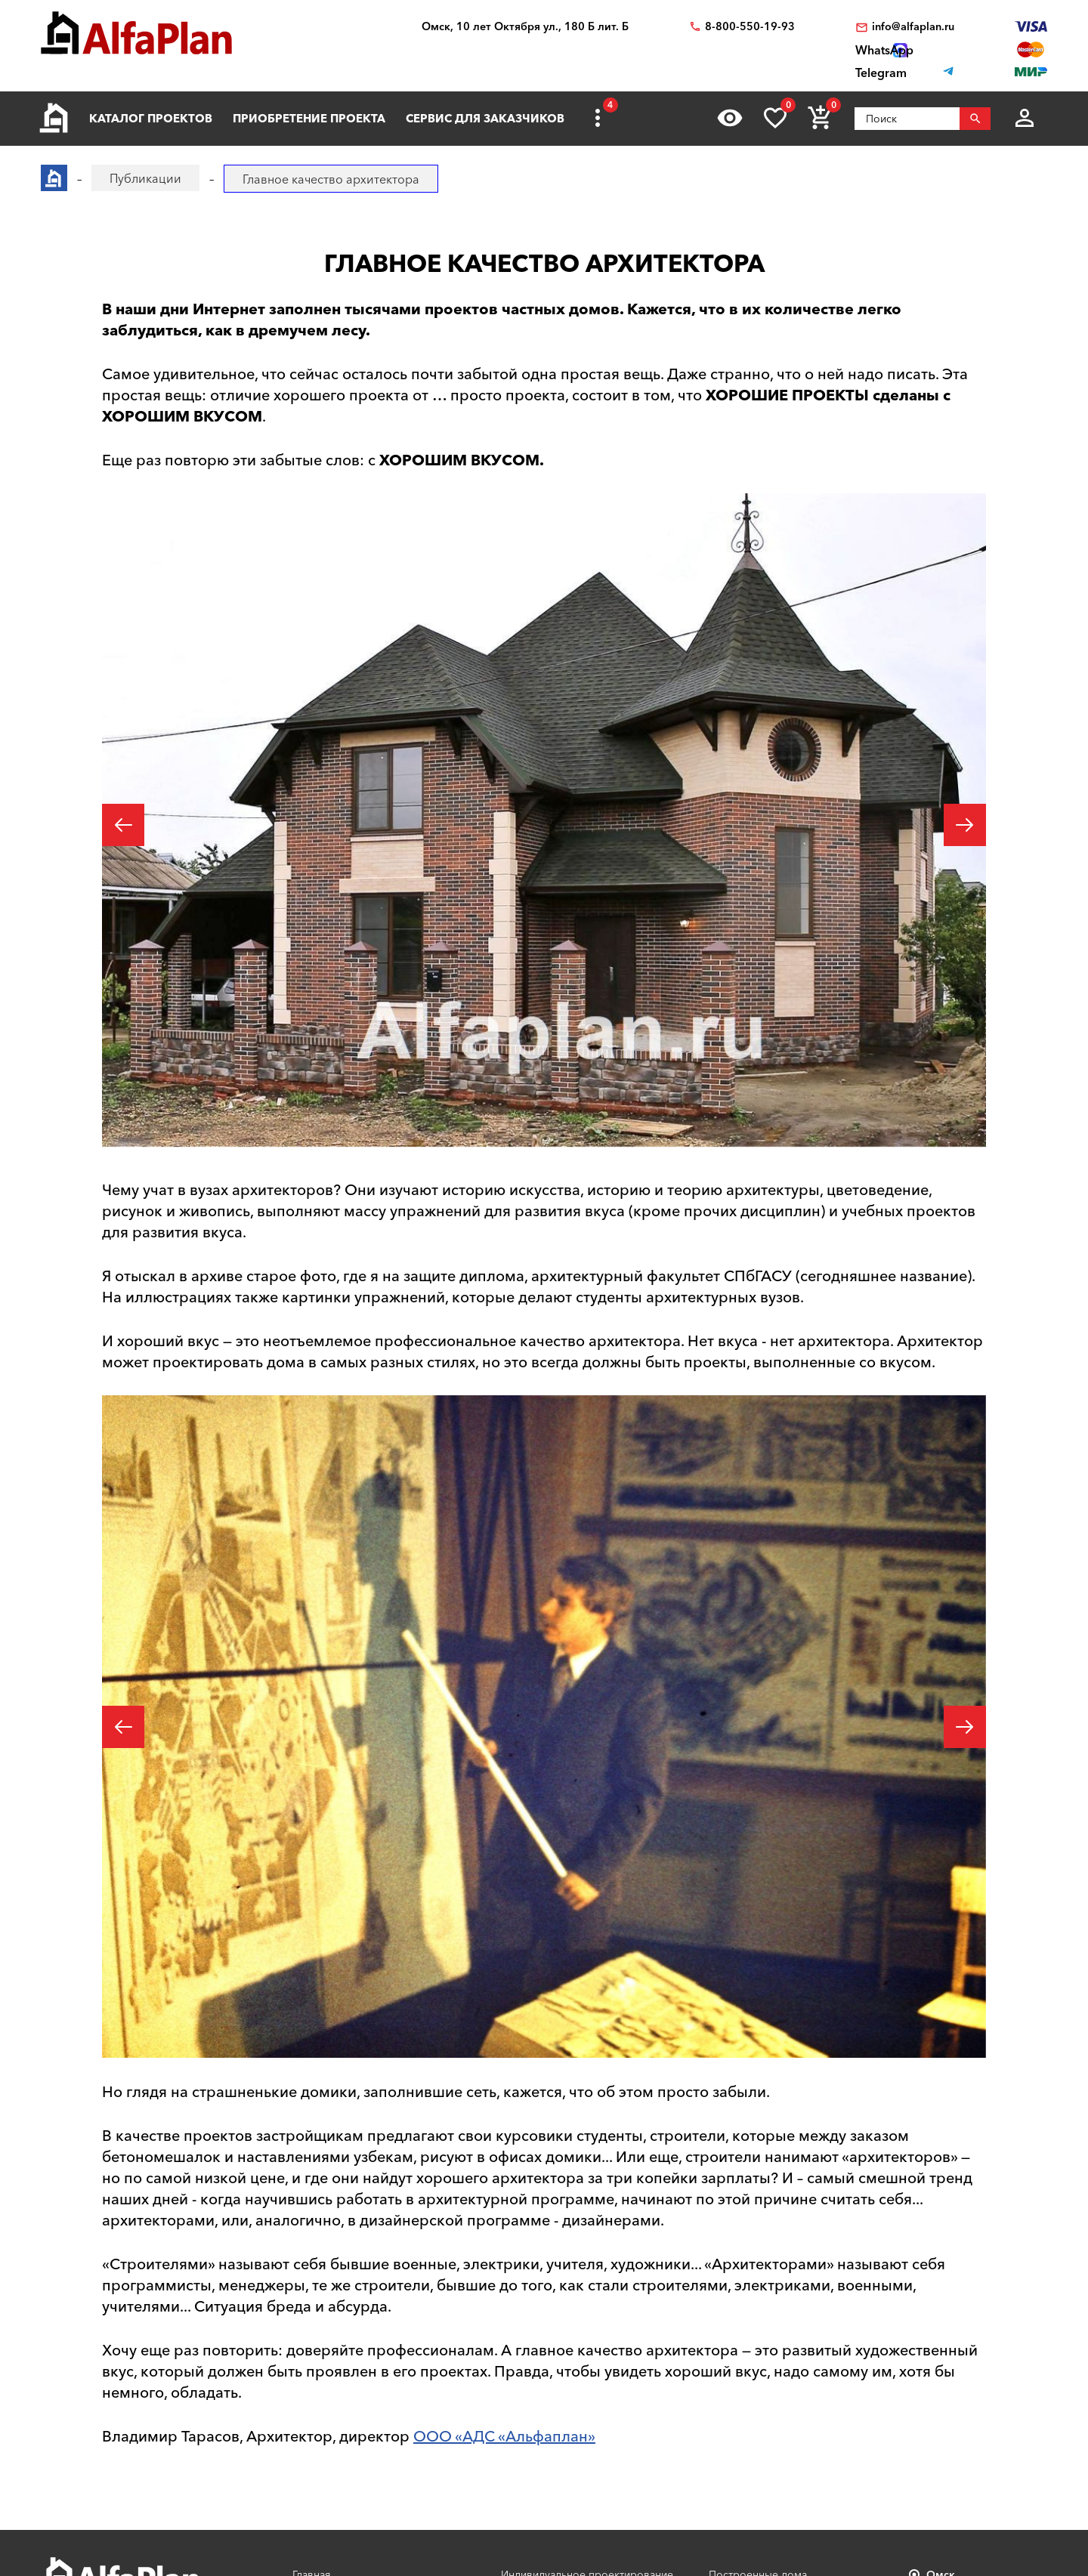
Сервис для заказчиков (485, 118)
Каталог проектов (150, 118)
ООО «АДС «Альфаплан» (504, 2436)
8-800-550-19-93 (750, 26)
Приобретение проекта (309, 118)
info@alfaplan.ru (913, 26)
